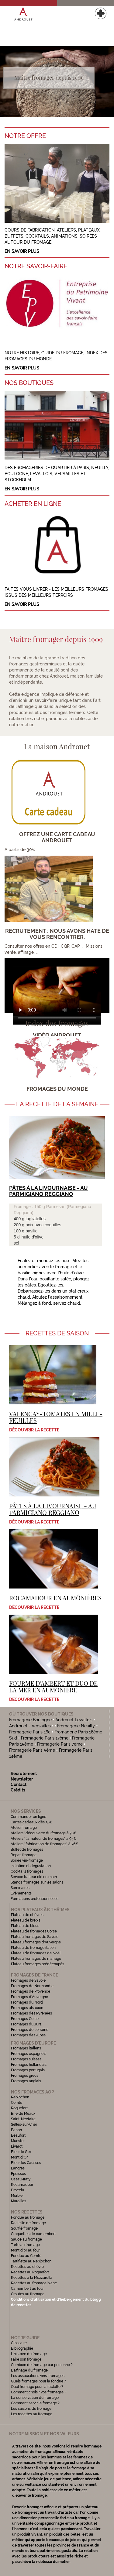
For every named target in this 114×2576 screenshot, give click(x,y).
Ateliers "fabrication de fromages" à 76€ (44, 1844)
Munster (18, 2141)
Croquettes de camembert (33, 2234)
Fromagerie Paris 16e (29, 1731)
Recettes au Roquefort (30, 2272)
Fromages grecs (24, 2075)
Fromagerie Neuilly (76, 1725)
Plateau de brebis (25, 1920)
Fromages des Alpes (28, 2035)
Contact (18, 1784)
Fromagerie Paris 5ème (32, 1750)
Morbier (17, 2195)
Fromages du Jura (26, 2024)
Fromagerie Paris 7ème (60, 1744)
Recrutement (24, 1773)
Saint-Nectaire (23, 2119)
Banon (16, 2130)
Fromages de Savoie (28, 1980)
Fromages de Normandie (32, 1986)
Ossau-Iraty (21, 2179)
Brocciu (17, 2190)
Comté (16, 2102)
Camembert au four (27, 2288)
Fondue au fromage (27, 2217)
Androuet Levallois (74, 1719)
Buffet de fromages (27, 1849)
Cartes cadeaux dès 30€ (32, 1822)
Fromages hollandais (29, 2065)
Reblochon (20, 2097)
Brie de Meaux (23, 2113)
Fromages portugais (28, 2070)
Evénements (21, 1893)
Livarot (16, 2146)
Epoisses (18, 2174)
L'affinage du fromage (29, 2370)
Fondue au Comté (26, 2256)
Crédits (18, 1790)
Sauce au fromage (26, 2239)
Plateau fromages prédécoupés (37, 1964)
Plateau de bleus (25, 1926)
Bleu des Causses (26, 2163)
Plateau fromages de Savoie (34, 1937)
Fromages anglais (26, 2081)
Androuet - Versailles (30, 1725)
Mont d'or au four (25, 2250)
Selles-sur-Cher (24, 2124)
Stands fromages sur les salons (37, 1882)
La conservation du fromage (35, 2398)
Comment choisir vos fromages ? (38, 2392)
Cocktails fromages (27, 1871)
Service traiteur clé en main (34, 1877)
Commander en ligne (28, 1817)
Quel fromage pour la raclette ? (37, 2387)
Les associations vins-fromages (37, 2376)
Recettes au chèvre (27, 2267)
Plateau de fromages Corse (34, 1931)
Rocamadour (22, 2185)
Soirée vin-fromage (27, 1860)
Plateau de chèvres (27, 1915)
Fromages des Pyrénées (31, 2013)
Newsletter (22, 1779)
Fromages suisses (26, 2059)
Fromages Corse (25, 2019)
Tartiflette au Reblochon (31, 2261)
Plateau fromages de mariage (36, 1958)
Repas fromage (23, 1855)
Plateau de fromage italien (33, 1948)
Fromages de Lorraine (29, 2030)
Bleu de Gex (21, 2152)
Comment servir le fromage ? (35, 2403)
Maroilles (18, 2201)
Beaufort (18, 2135)
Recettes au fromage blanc (34, 2283)
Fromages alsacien (27, 2008)
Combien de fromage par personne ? (42, 2365)
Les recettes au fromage (31, 2414)
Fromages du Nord (27, 2002)
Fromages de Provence (30, 1991)
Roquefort (19, 2108)
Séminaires (20, 1888)
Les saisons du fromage (31, 2408)
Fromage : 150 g (30, 1206)
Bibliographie (22, 2348)
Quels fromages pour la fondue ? (38, 2381)
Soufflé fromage (24, 2228)
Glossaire (19, 2343)
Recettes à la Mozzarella (31, 2277)
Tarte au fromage (25, 2245)
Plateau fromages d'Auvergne (36, 1942)
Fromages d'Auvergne (29, 1997)
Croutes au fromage (27, 2294)
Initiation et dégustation (31, 1866)
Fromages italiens (26, 2048)
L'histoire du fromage (29, 2354)
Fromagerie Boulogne (30, 1719)
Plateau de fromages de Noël (35, 1953)
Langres (18, 2168)
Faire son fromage (26, 2359)
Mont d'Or (19, 2157)
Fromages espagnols (28, 2054)
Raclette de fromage (28, 2223)
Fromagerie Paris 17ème (44, 1738)
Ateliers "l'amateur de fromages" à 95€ (44, 1838)
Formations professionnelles (34, 1899)
